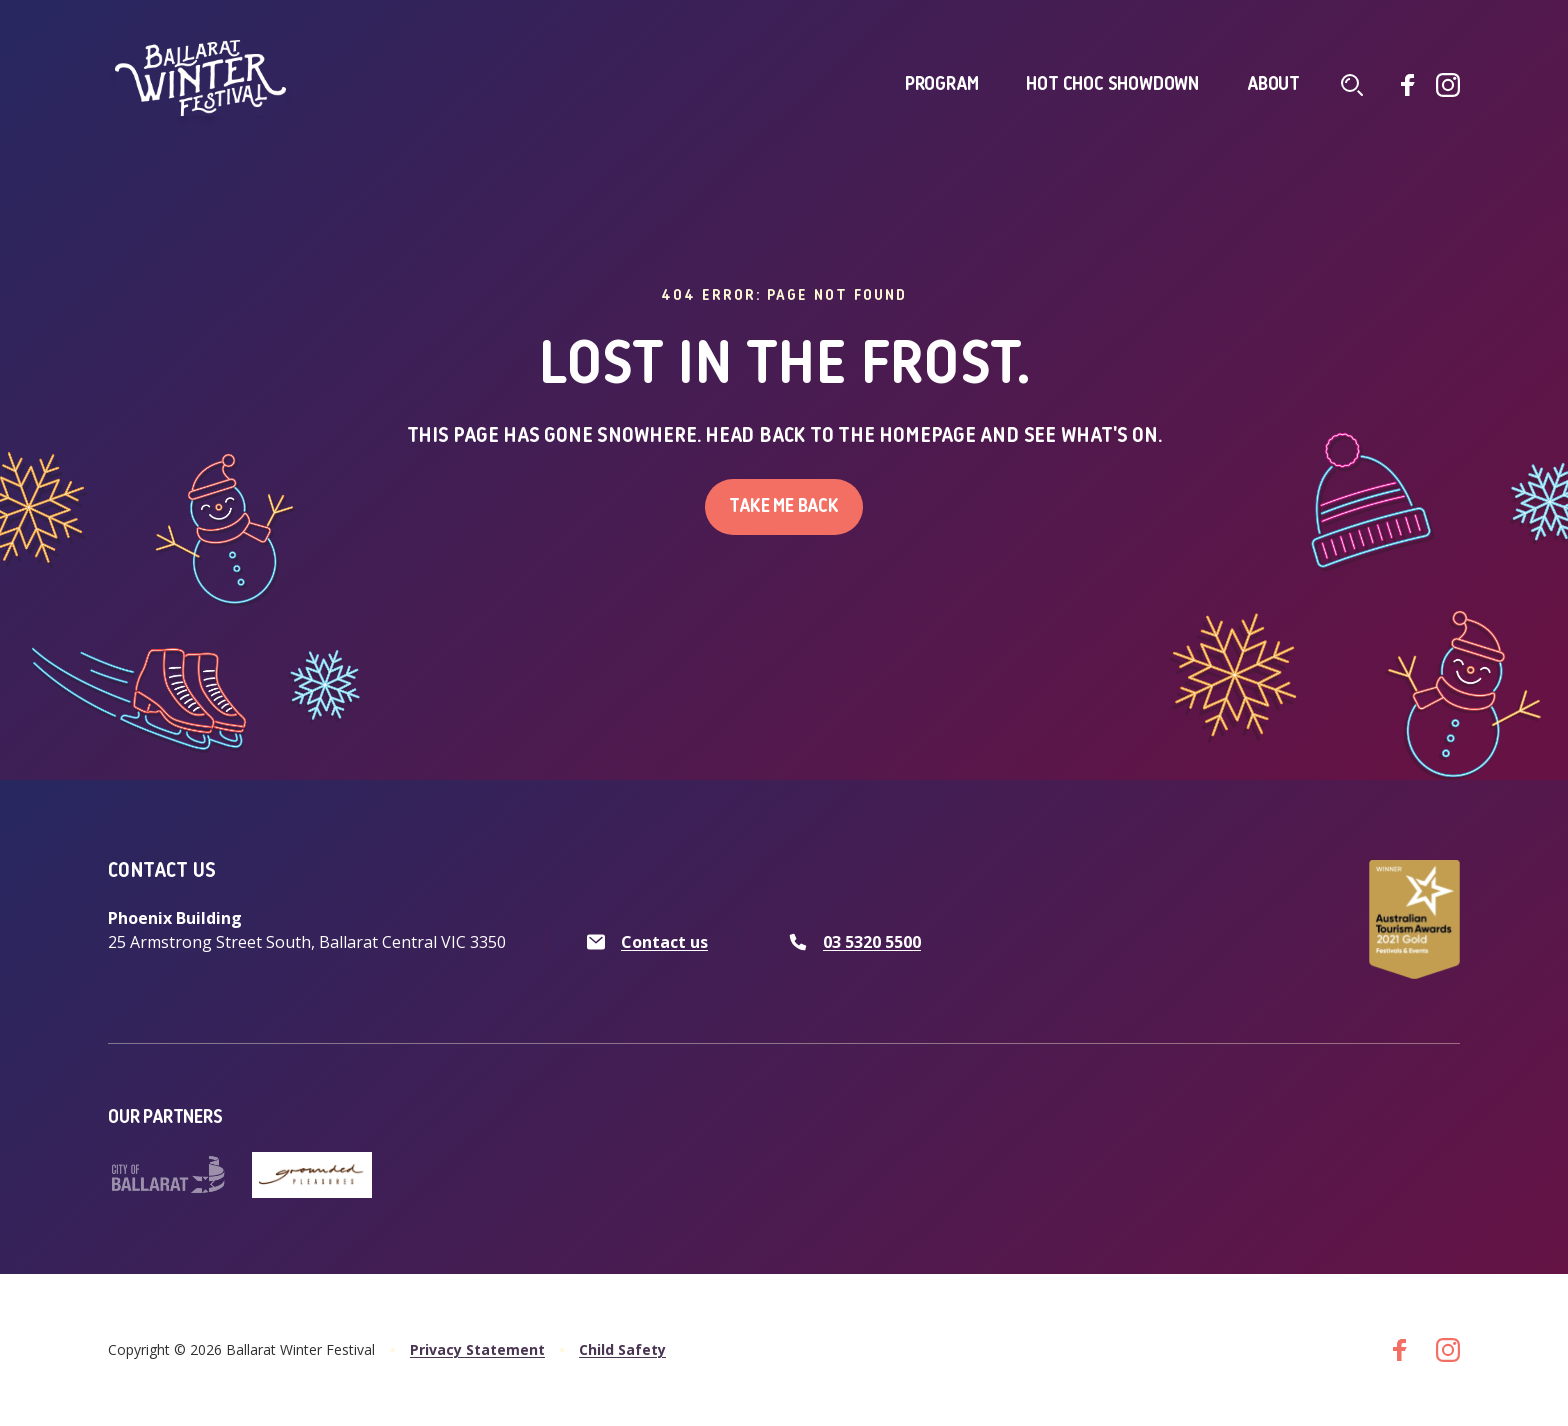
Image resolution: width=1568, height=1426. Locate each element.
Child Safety (622, 1349)
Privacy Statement (477, 1349)
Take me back (784, 507)
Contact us (664, 942)
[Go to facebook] (1408, 85)
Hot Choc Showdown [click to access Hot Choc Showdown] (1112, 85)
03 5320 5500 (872, 942)
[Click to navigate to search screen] (1352, 85)
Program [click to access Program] (942, 85)
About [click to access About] (1273, 85)
